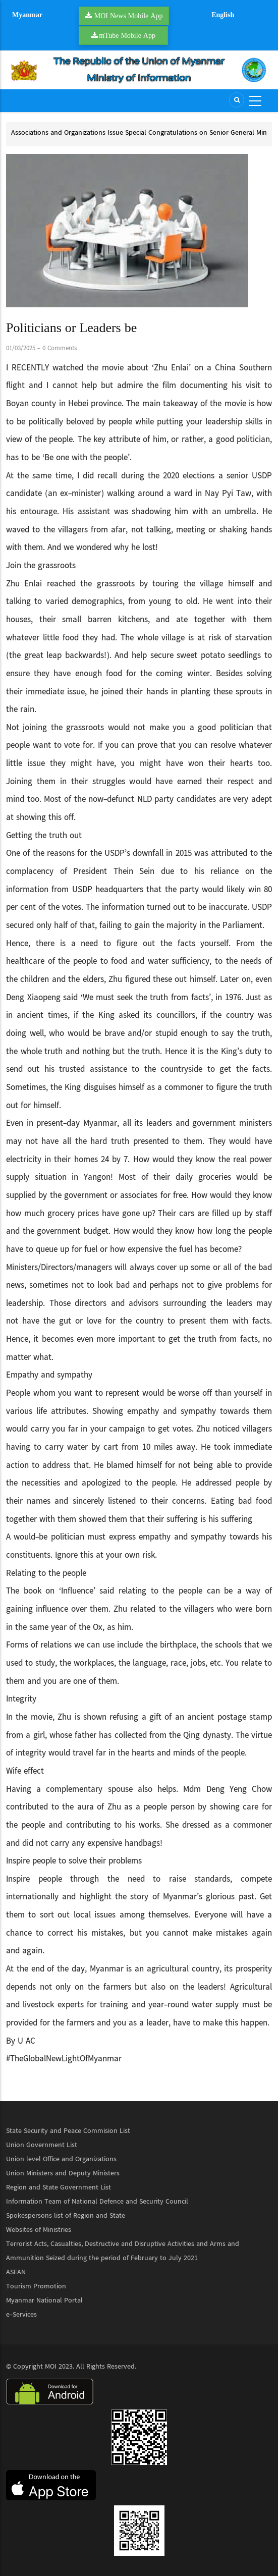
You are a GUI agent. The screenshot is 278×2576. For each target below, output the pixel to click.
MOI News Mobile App (128, 15)
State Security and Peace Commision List (68, 2130)
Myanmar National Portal (44, 2300)
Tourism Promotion (36, 2286)
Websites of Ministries (38, 2229)
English (222, 14)
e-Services (21, 2314)
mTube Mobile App (127, 35)
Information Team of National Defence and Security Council (97, 2201)
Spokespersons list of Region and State (65, 2215)
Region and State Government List (58, 2187)
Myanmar (27, 14)
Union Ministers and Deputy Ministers (63, 2173)
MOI (51, 2366)
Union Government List (41, 2145)
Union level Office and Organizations (61, 2159)
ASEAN (16, 2272)
